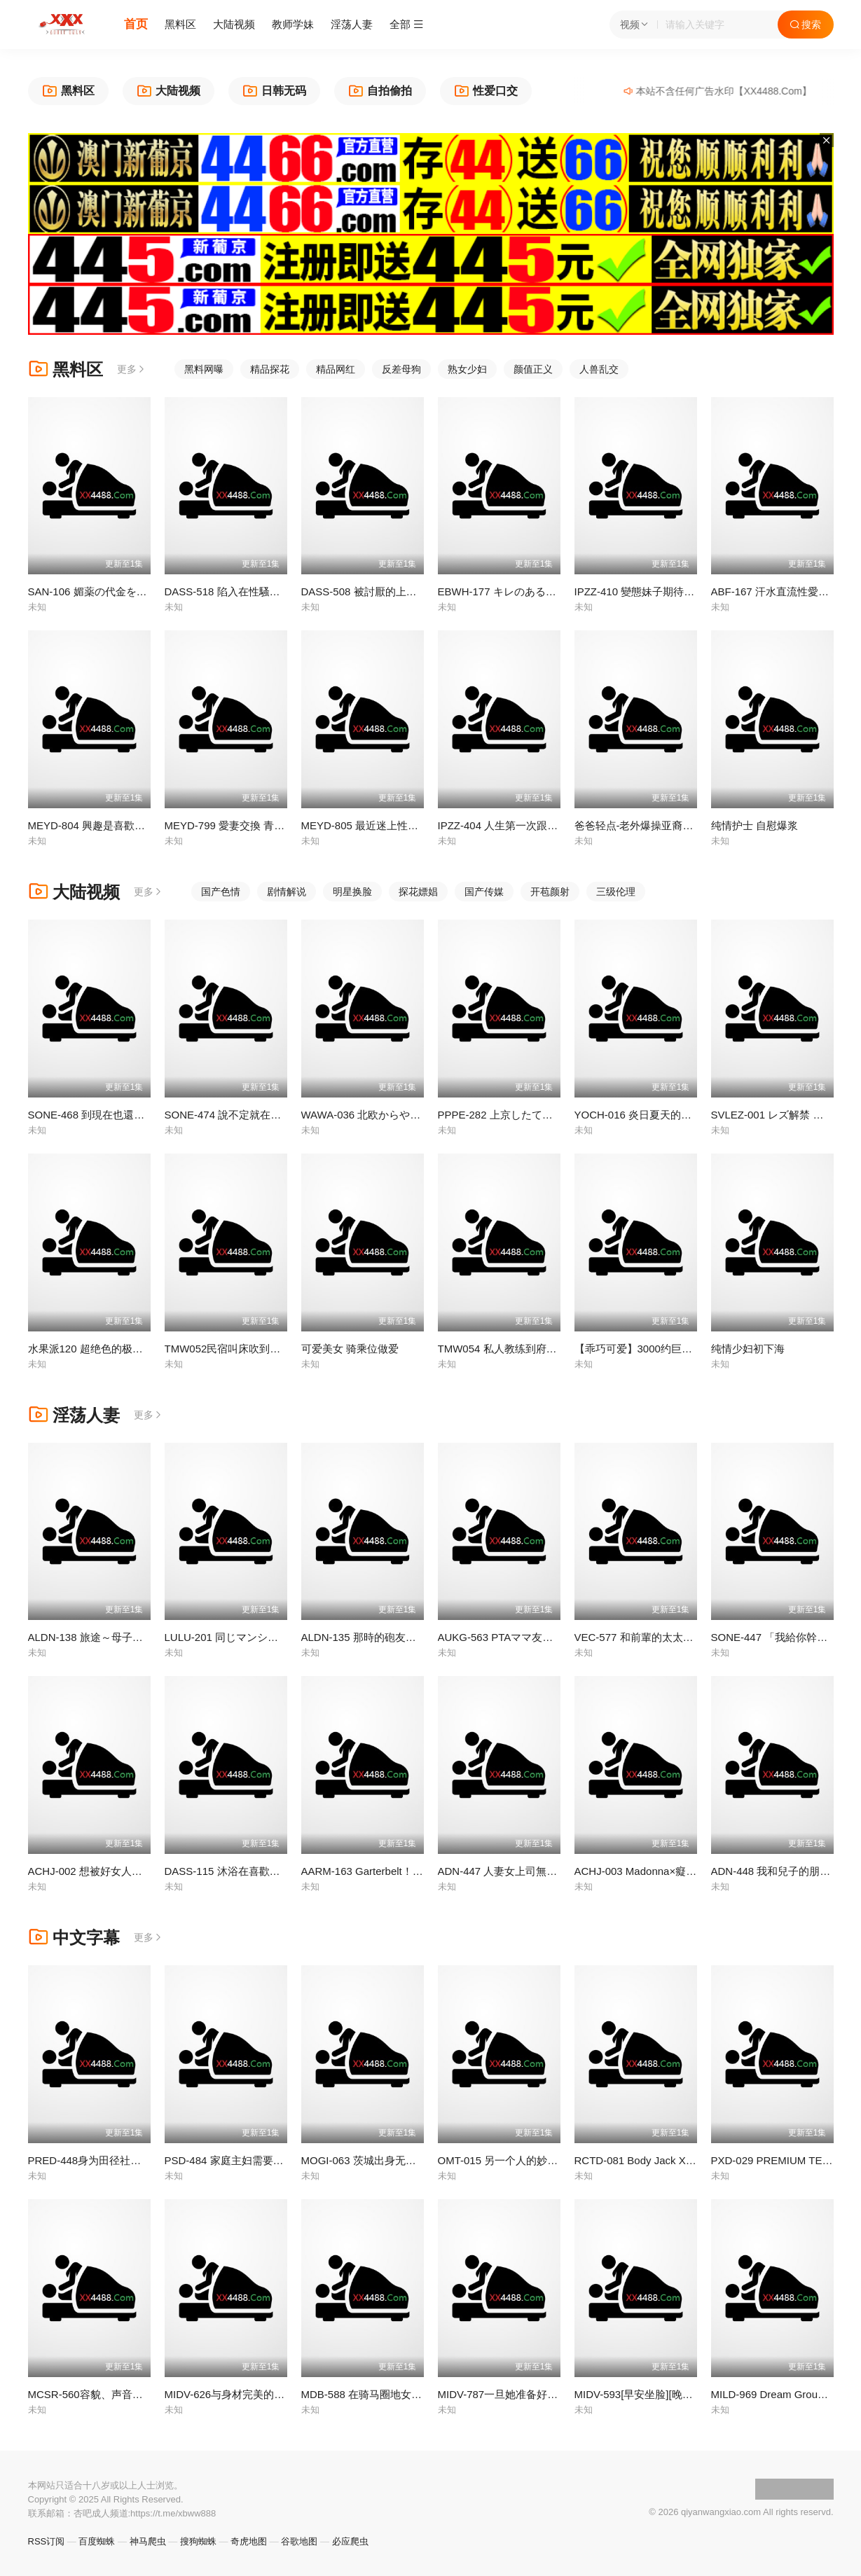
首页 (136, 24)
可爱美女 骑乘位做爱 (350, 1349)
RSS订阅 (46, 2541)
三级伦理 (615, 891)
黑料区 (180, 24)
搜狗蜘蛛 (198, 2541)
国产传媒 (484, 891)
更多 (131, 369)
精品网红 (335, 369)
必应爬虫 (350, 2541)
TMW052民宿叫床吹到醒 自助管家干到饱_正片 (274, 1349)
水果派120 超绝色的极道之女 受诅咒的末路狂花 (139, 1349)
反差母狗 (401, 369)
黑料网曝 (203, 369)
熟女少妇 (467, 369)
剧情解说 (286, 891)
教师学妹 (293, 24)
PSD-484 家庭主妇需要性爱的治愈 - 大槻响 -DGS (280, 2160)
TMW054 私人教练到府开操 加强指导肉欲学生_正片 (560, 1349)
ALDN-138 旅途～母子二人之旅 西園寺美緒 (129, 1637)
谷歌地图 (299, 2541)
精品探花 (269, 369)
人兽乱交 (599, 369)
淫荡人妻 (352, 24)
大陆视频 (234, 24)
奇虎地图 (248, 2541)
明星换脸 (352, 891)
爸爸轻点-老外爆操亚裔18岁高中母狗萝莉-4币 (681, 825)
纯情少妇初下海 (748, 1349)
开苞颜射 (550, 891)
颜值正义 (533, 369)
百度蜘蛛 (96, 2541)
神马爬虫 (148, 2541)
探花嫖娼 (418, 891)
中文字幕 (74, 1937)
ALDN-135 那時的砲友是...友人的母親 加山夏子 (412, 1637)
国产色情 (220, 891)
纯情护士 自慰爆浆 (754, 825)
